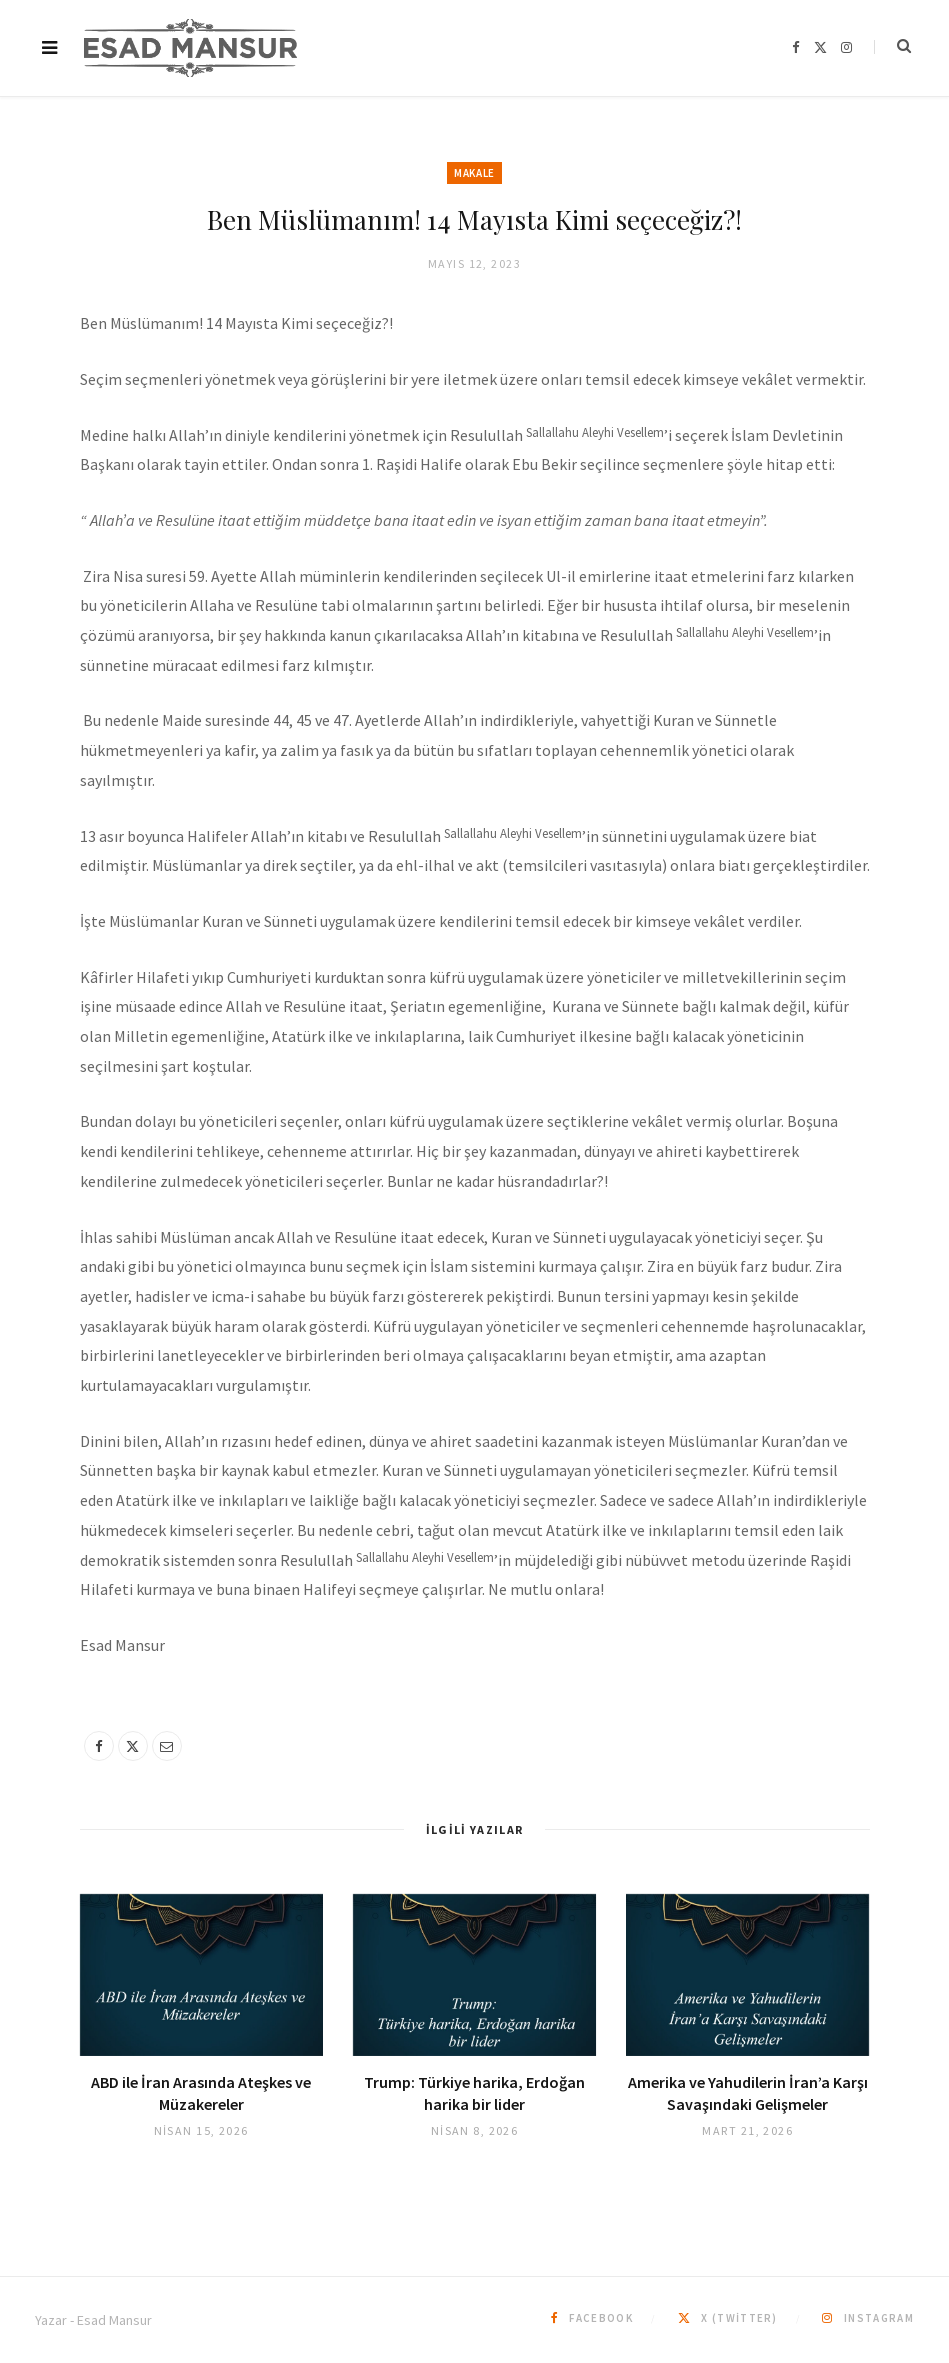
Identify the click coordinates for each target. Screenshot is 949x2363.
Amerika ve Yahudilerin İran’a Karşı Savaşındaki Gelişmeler (748, 2093)
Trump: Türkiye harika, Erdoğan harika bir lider (474, 2093)
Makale (474, 173)
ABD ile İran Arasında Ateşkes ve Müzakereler (201, 2093)
